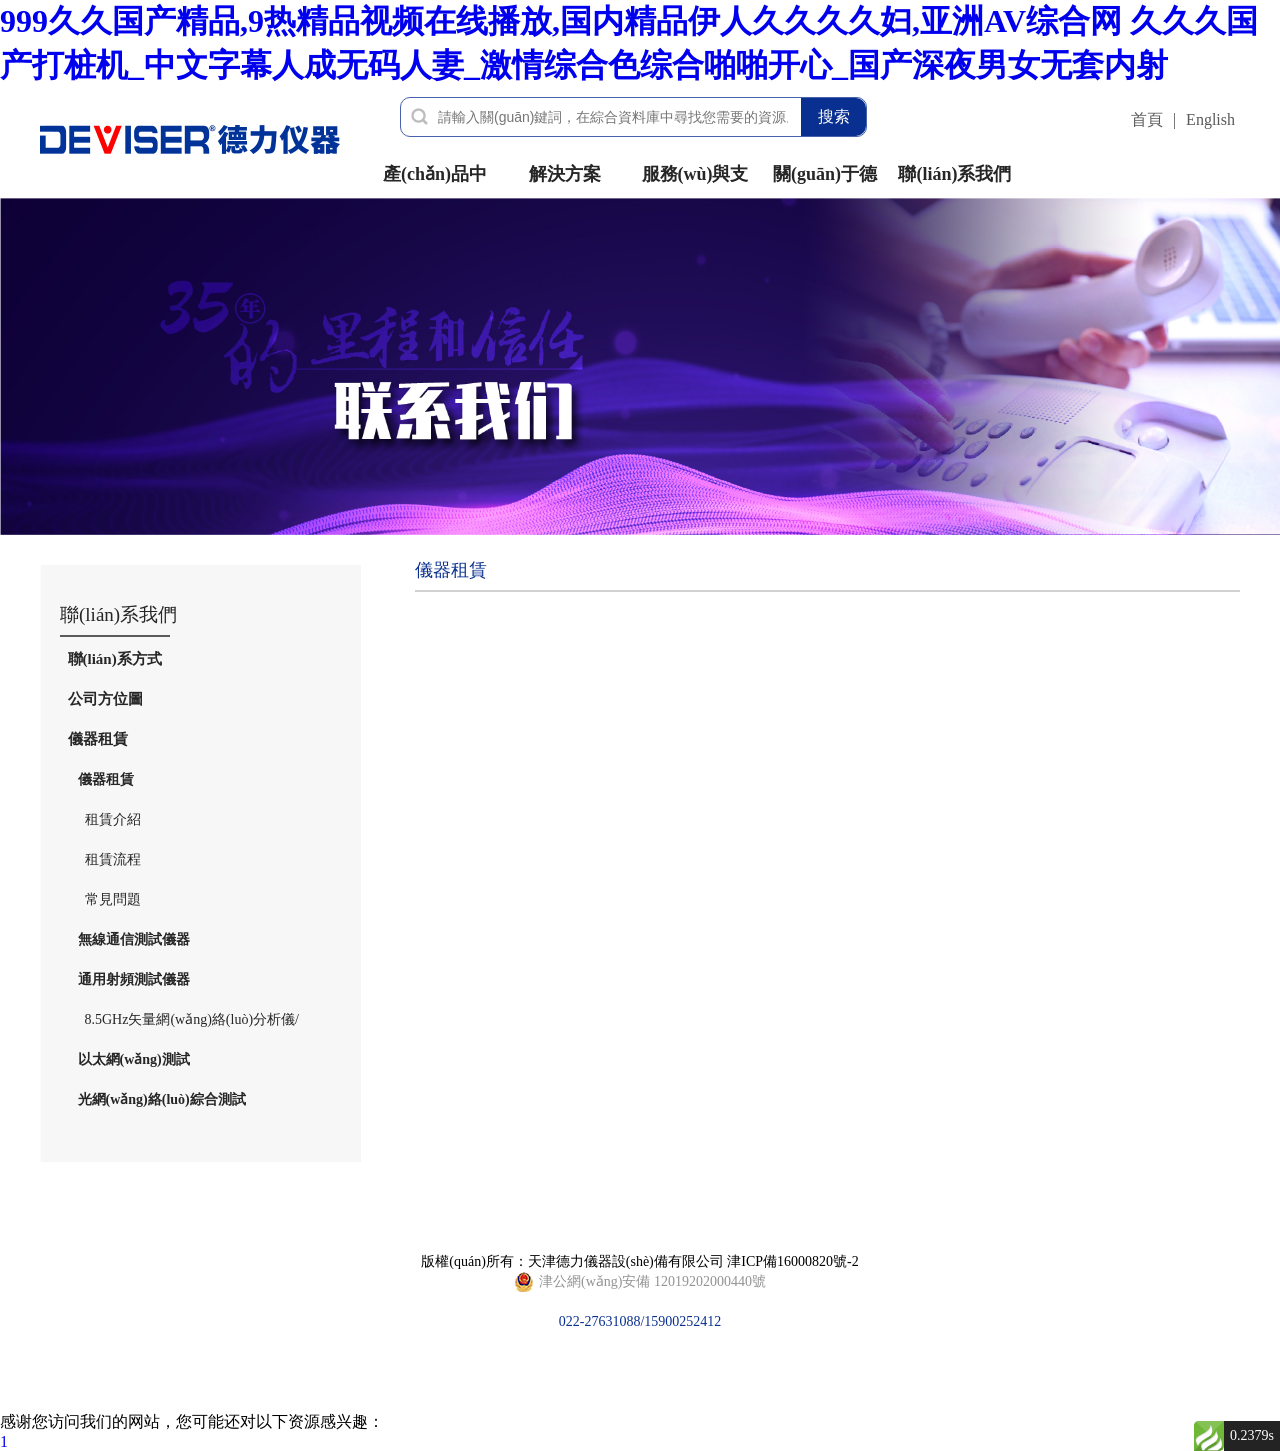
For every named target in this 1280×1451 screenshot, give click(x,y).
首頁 (1147, 119)
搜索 (834, 116)
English (1210, 119)
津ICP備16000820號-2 (792, 1261)
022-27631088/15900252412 (640, 1282)
